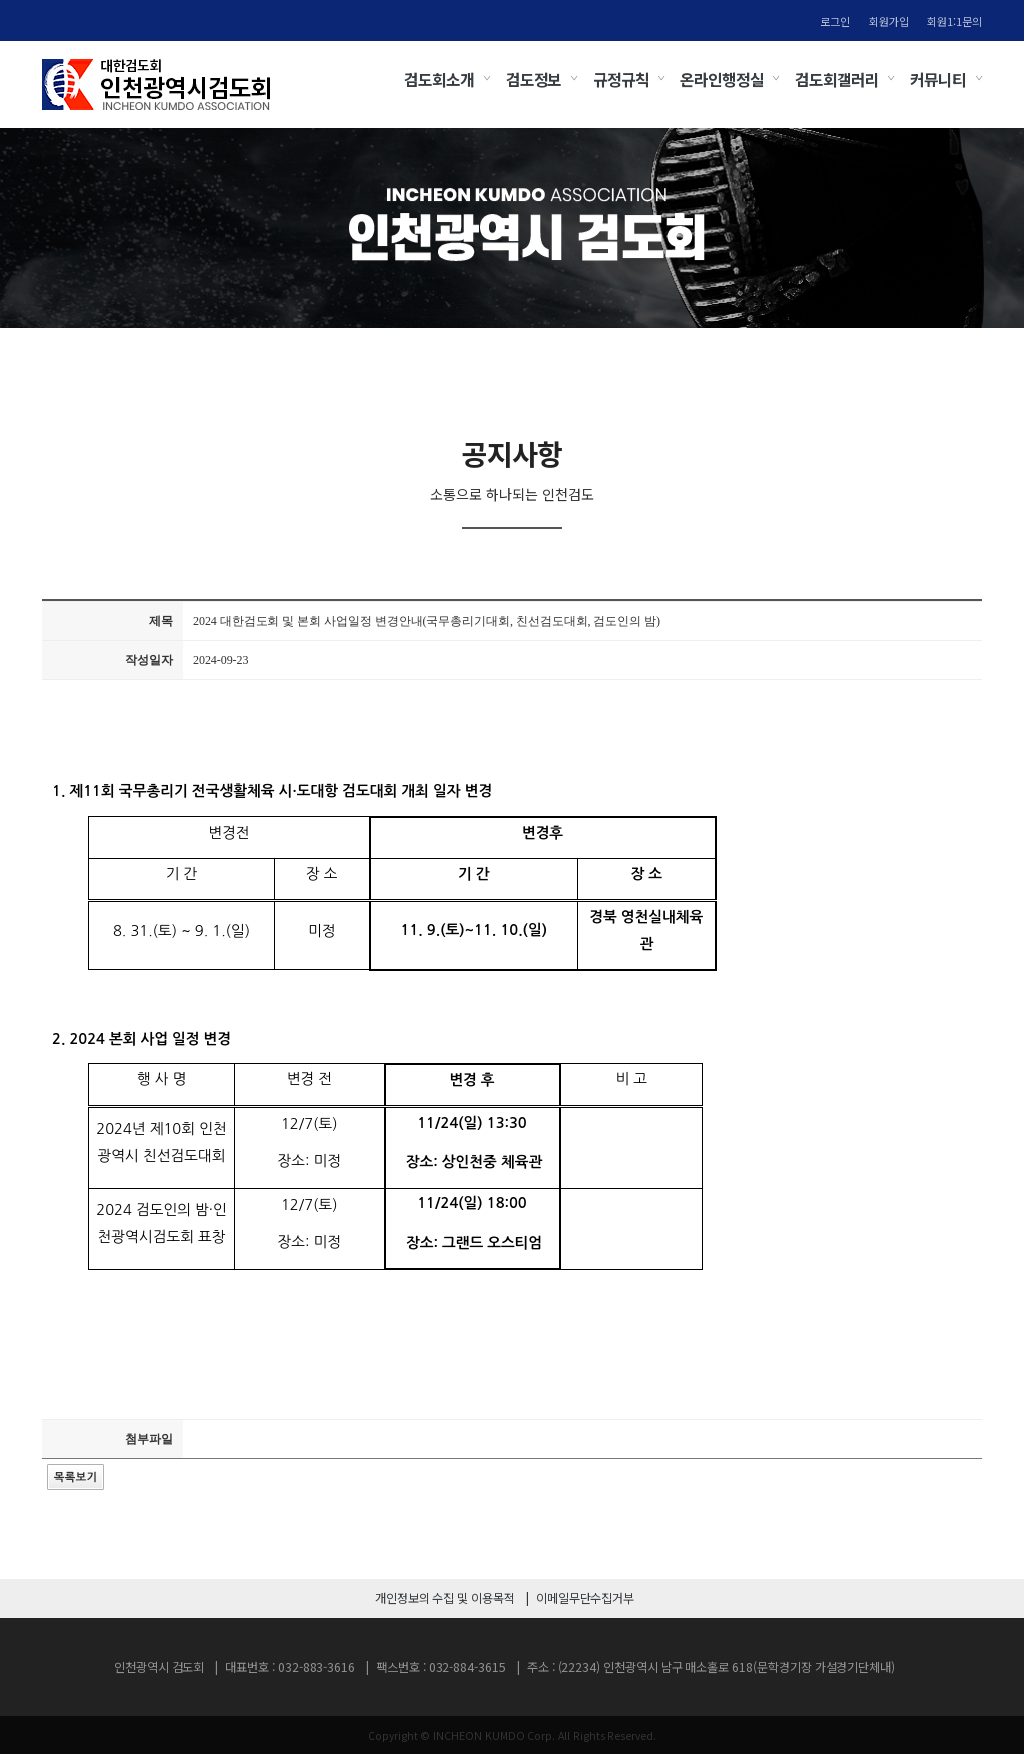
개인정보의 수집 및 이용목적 (445, 1598)
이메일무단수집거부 (585, 1598)
